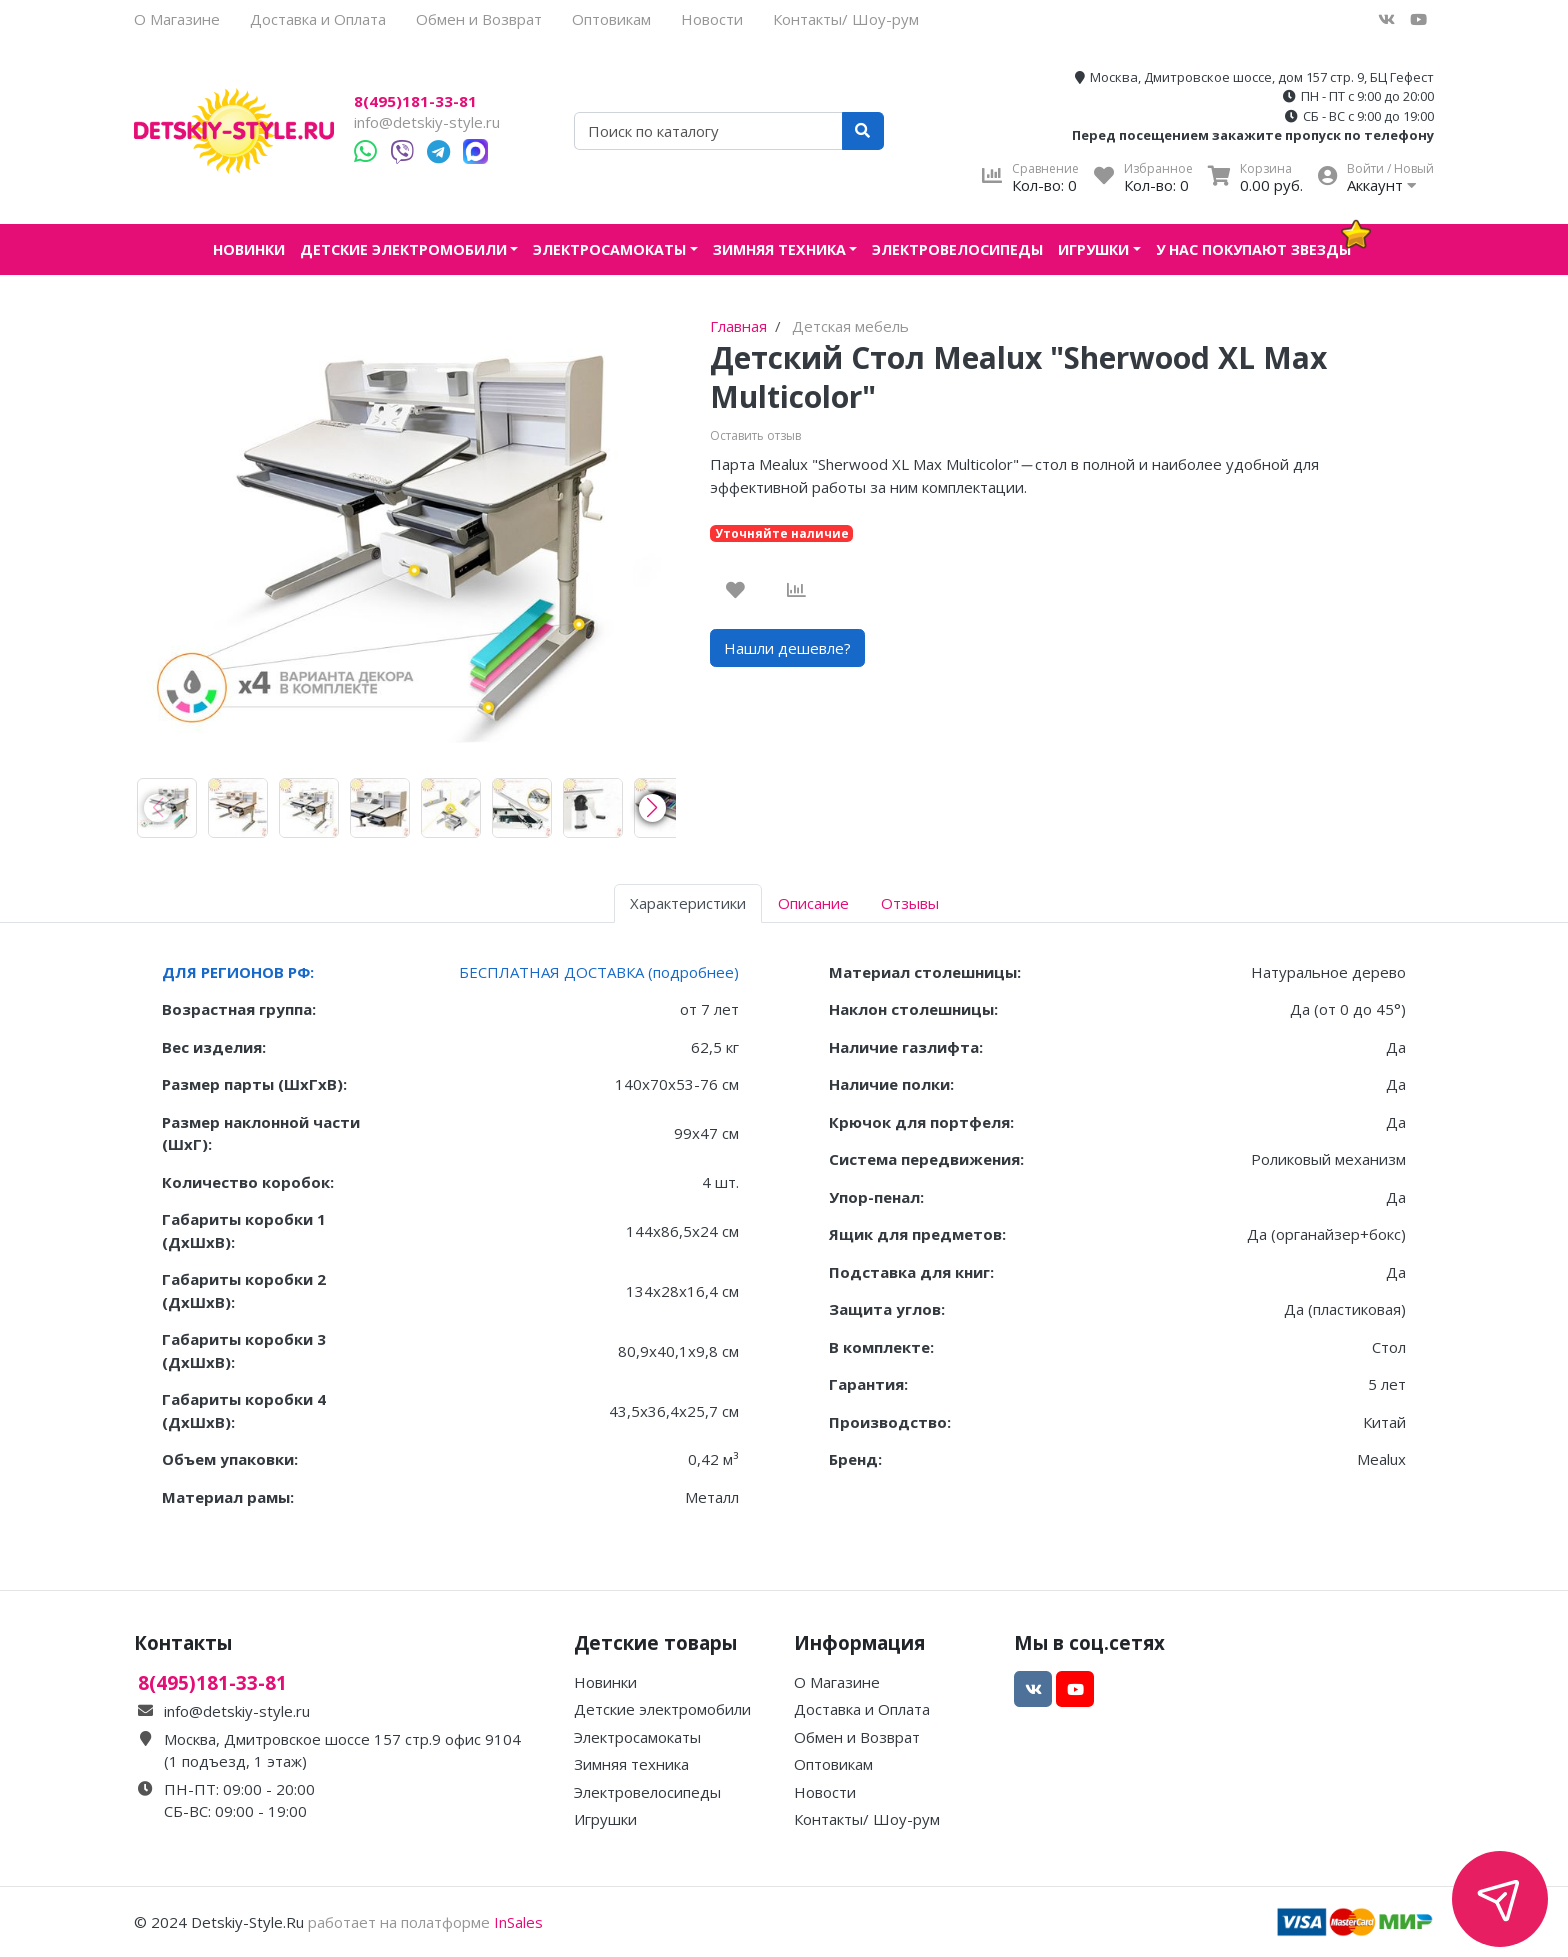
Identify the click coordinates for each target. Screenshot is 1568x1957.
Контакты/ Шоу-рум (846, 19)
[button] (652, 808)
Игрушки (1093, 249)
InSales (518, 1922)
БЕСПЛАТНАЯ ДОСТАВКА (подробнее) (599, 972)
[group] (167, 808)
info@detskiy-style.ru (427, 122)
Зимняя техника (779, 249)
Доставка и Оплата (318, 19)
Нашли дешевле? (787, 648)
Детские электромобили (403, 249)
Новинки (249, 249)
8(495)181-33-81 (415, 101)
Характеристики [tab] (688, 903)
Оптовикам (611, 19)
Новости (712, 19)
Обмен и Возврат (479, 19)
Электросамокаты (609, 249)
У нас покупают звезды (1253, 249)
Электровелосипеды (957, 249)
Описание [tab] (813, 903)
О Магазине (177, 19)
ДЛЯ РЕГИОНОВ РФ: (238, 972)
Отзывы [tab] (910, 903)
